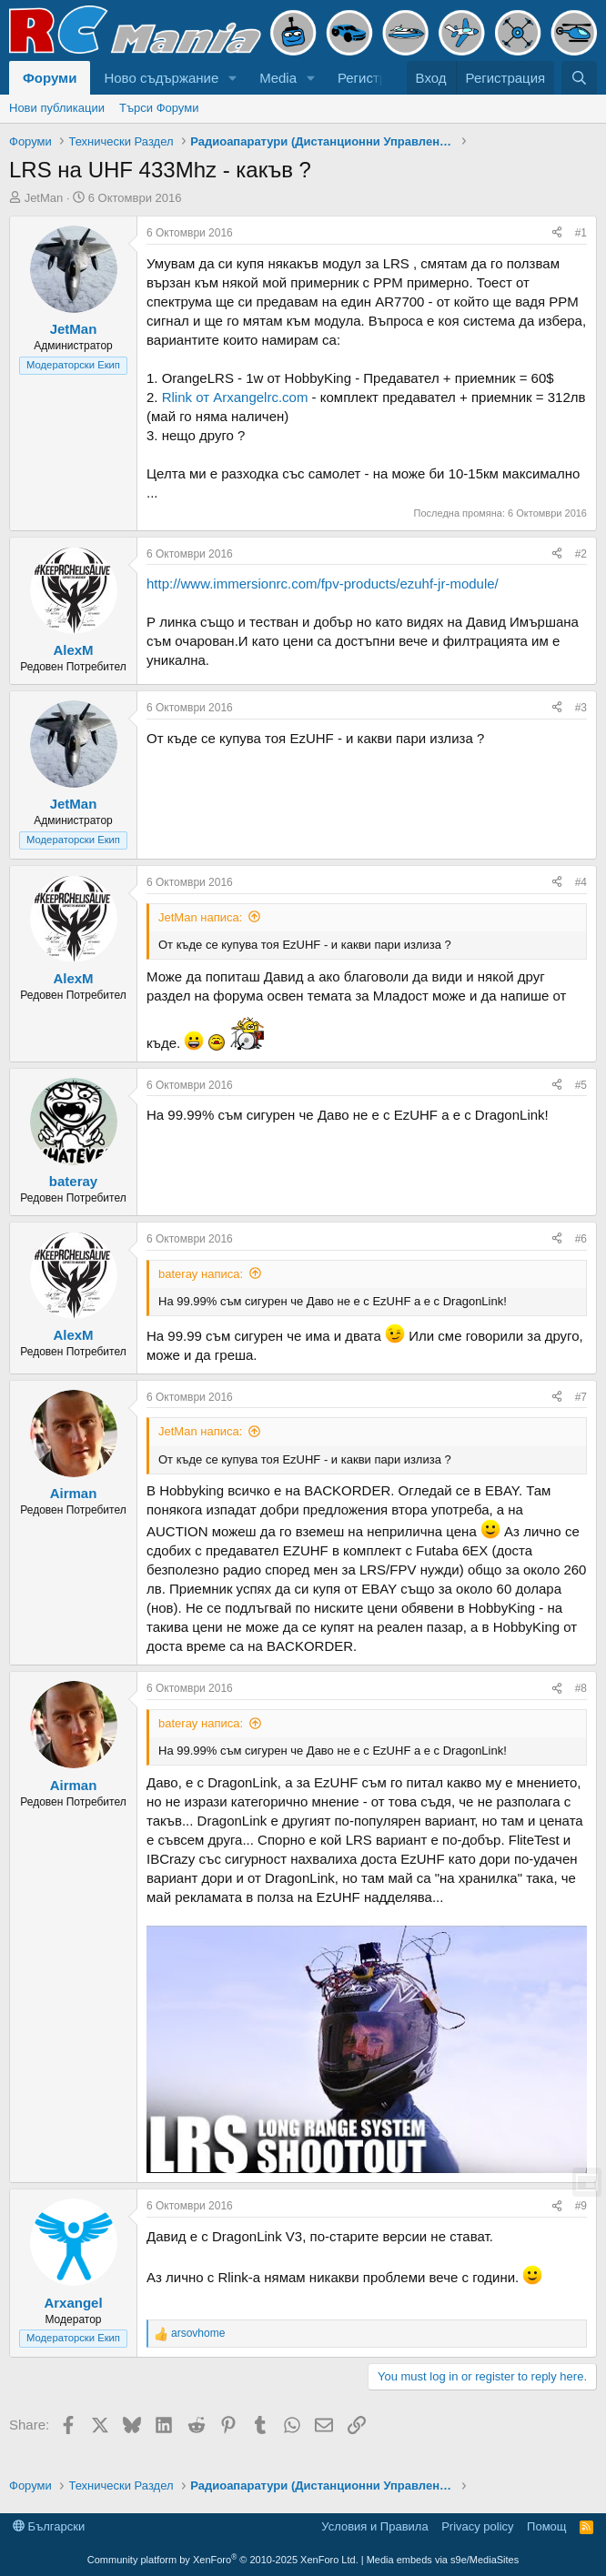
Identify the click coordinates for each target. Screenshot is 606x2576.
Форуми (49, 78)
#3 (581, 707)
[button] (233, 78)
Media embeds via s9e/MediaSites (443, 2559)
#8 (581, 1688)
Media (278, 78)
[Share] (557, 233)
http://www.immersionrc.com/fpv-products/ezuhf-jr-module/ (322, 583)
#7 (581, 1397)
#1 (581, 232)
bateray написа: (200, 1274)
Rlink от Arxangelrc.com (235, 397)
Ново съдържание (161, 78)
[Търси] (579, 78)
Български (49, 2526)
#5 (581, 1085)
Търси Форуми (158, 108)
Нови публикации (57, 108)
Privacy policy (477, 2526)
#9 (581, 2205)
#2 (581, 554)
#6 (581, 1239)
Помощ (546, 2526)
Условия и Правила (374, 2526)
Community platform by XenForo (223, 2559)
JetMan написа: (200, 917)
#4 (581, 882)
